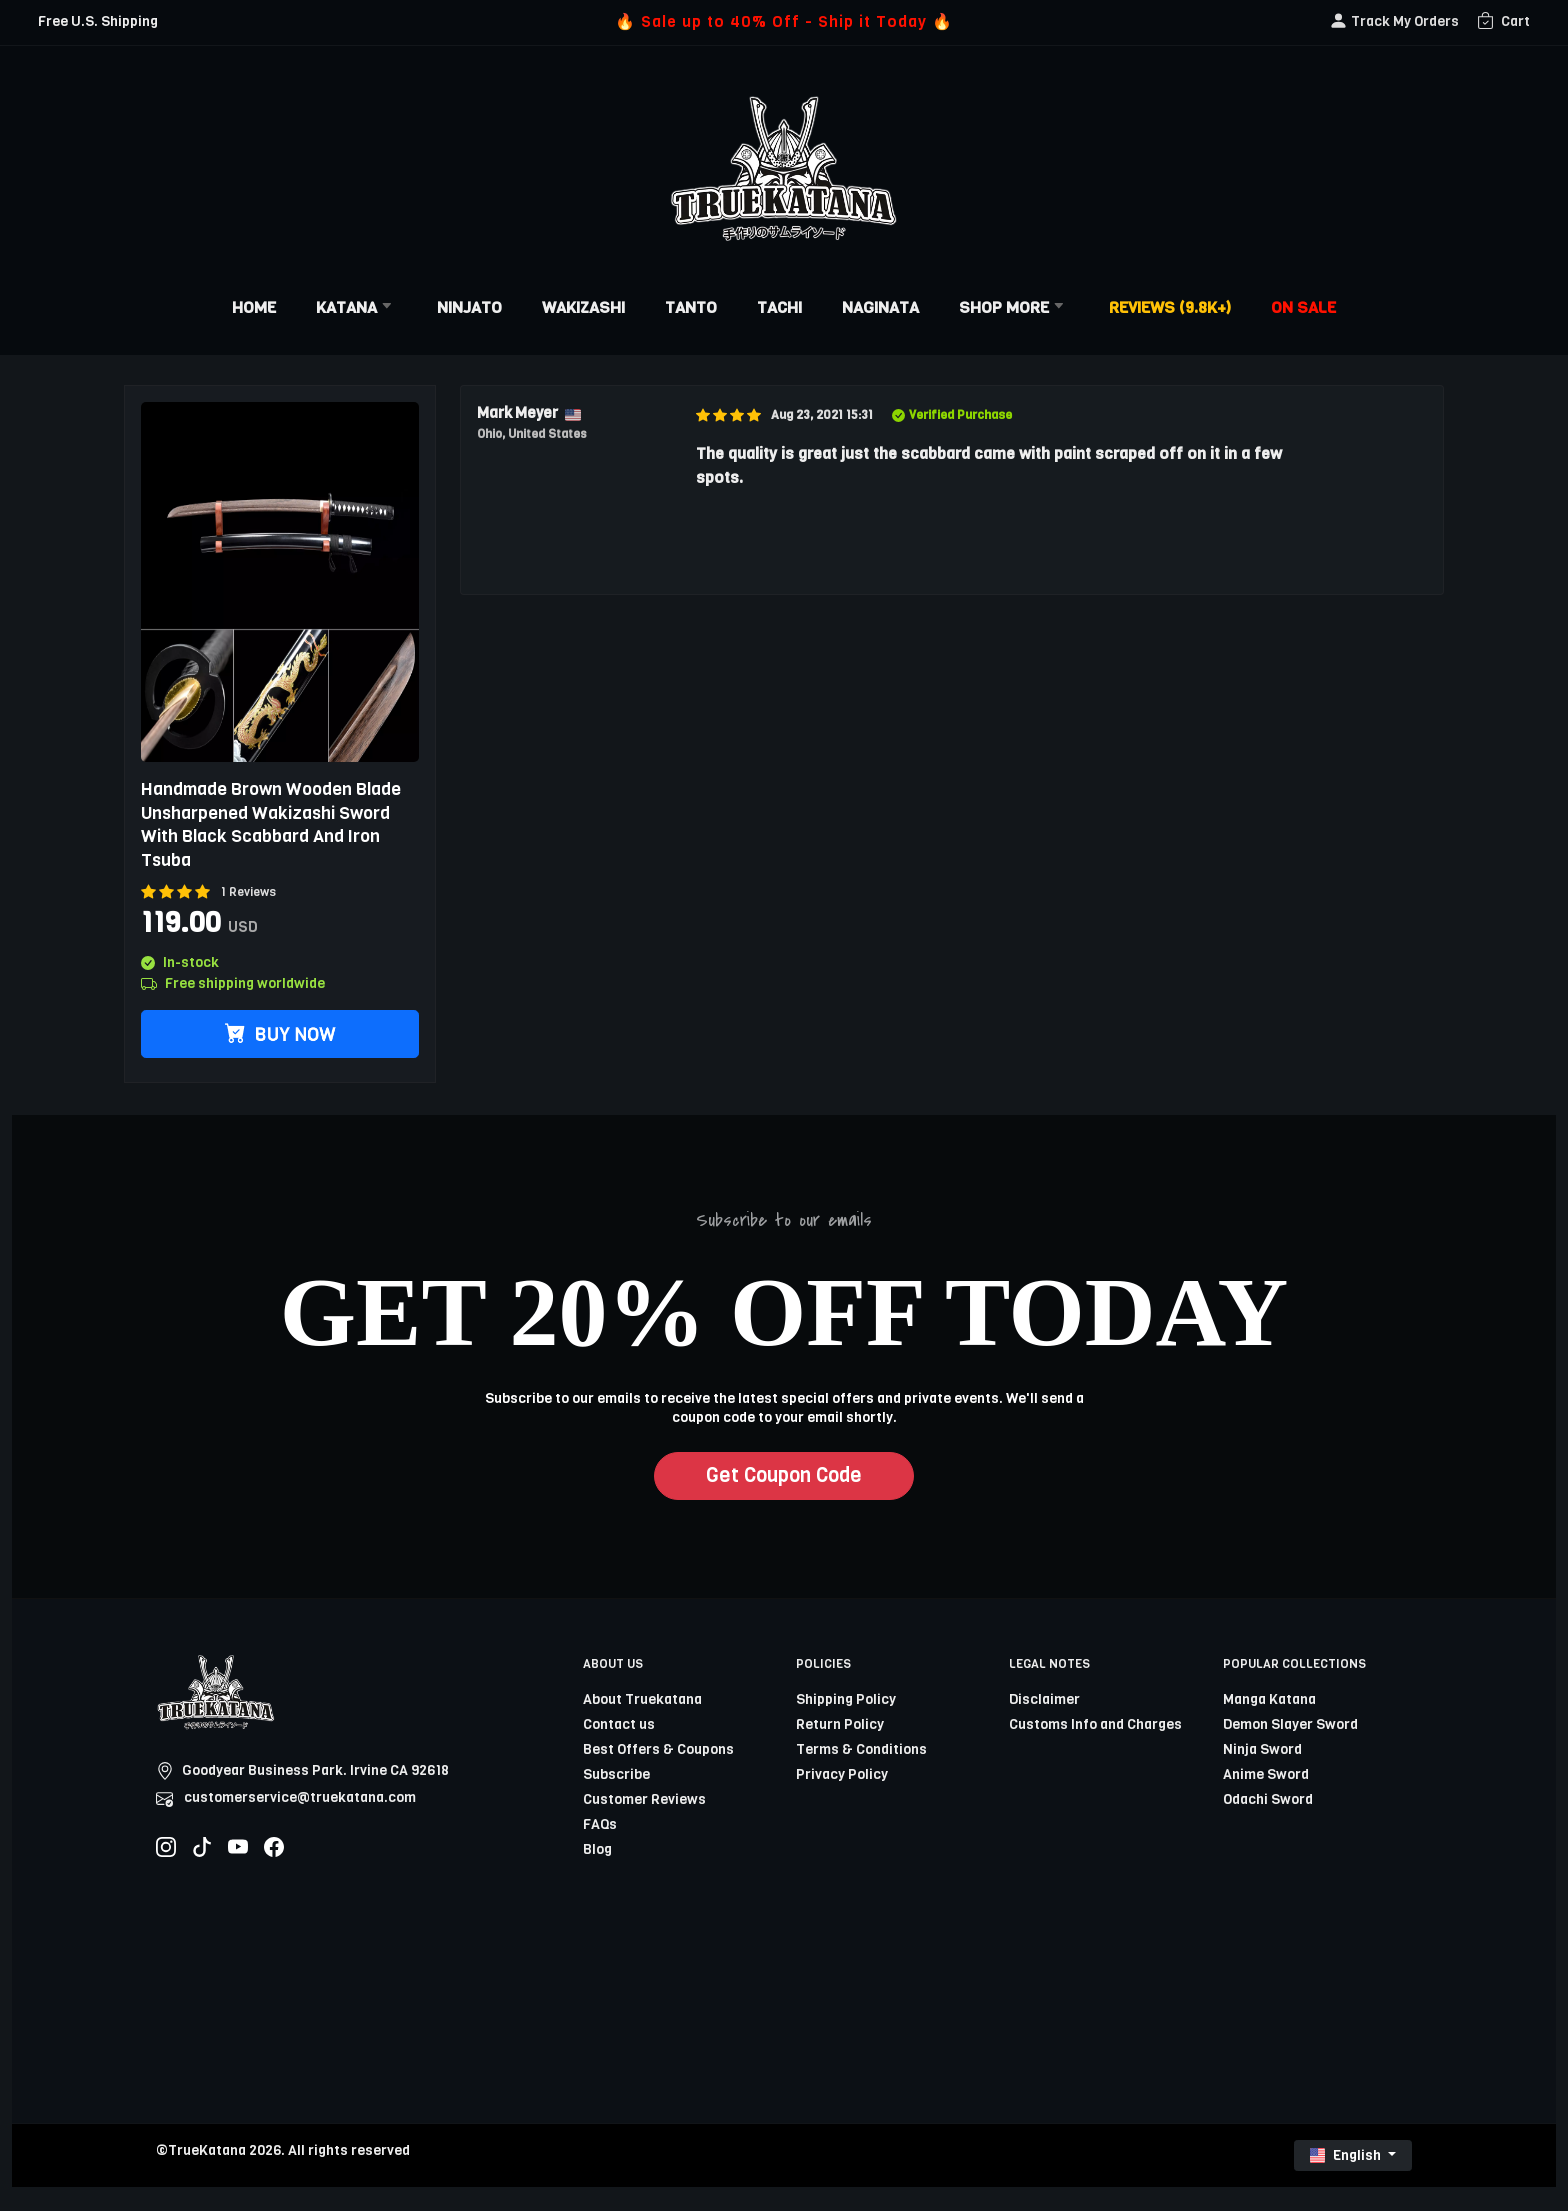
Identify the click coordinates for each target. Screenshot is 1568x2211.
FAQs (600, 1824)
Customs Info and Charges (1095, 1724)
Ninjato (469, 307)
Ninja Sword (1262, 1749)
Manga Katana (1269, 1699)
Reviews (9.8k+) (1170, 307)
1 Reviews (248, 892)
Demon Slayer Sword (1290, 1724)
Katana (356, 307)
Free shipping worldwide (233, 983)
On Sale (1303, 307)
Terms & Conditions (861, 1749)
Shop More (1014, 307)
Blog (597, 1849)
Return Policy (840, 1724)
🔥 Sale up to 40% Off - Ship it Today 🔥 (784, 21)
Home (254, 307)
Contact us (619, 1724)
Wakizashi (583, 307)
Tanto (691, 307)
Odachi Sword (1268, 1799)
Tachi (779, 307)
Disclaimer (1044, 1699)
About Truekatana (642, 1699)
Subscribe (616, 1774)
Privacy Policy (842, 1774)
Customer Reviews (644, 1799)
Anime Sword (1266, 1774)
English (1347, 2155)
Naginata (880, 307)
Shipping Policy (846, 1699)
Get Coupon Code (784, 1475)
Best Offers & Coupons (658, 1749)
